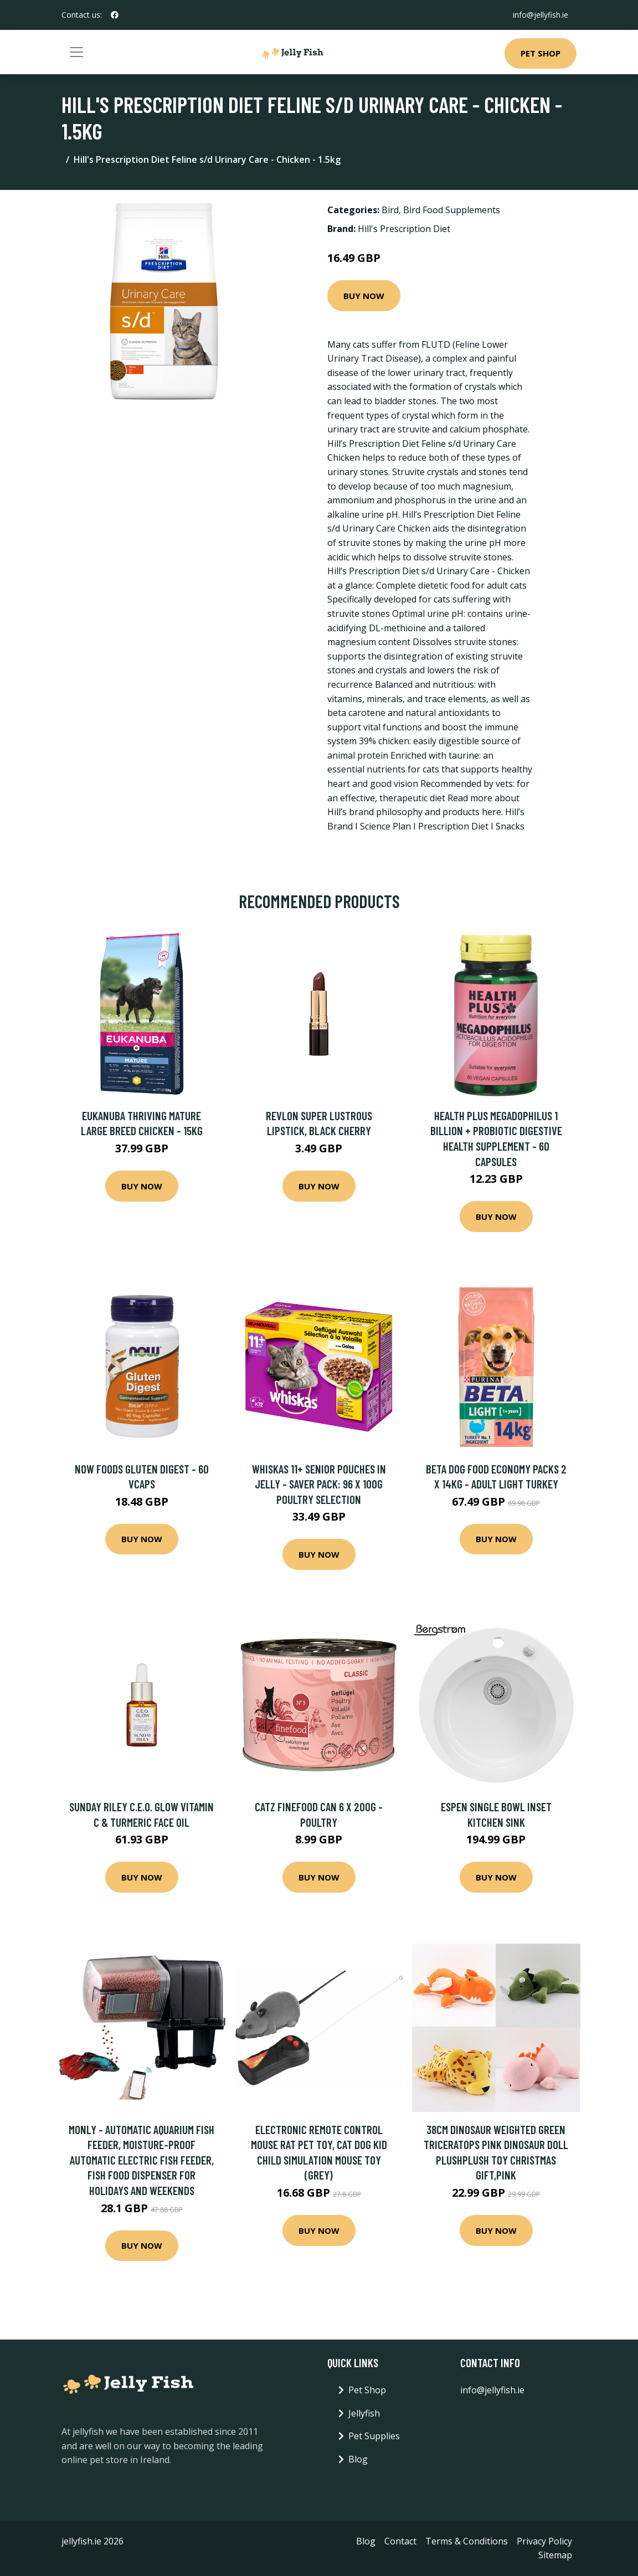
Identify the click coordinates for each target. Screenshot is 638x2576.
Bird (390, 210)
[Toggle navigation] (76, 52)
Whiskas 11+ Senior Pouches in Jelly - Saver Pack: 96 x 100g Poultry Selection (319, 1484)
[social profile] (114, 14)
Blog (358, 2459)
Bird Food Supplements (451, 210)
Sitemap (555, 2555)
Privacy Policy (544, 2541)
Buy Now (363, 295)
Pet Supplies (374, 2436)
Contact (400, 2541)
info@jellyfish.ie (540, 14)
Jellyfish (364, 2413)
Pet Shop (540, 53)
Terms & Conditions (466, 2541)
